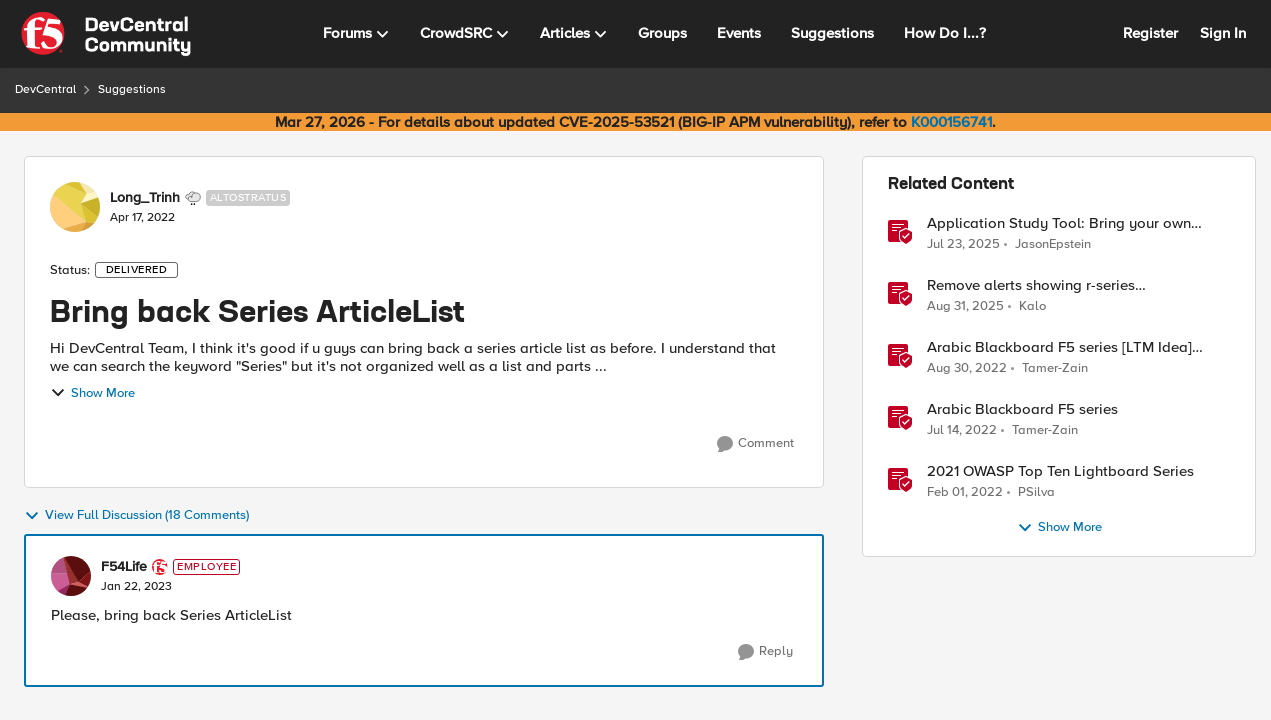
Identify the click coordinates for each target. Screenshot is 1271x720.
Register (1150, 33)
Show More (92, 393)
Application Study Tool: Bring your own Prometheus (1059, 223)
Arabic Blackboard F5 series (1022, 409)
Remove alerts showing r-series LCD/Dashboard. (1031, 285)
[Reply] (765, 652)
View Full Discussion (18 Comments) (136, 516)
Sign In (1223, 33)
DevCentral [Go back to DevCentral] (45, 89)
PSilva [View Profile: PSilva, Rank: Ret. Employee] (1036, 492)
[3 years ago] (967, 369)
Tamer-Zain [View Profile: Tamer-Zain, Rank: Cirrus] (1055, 368)
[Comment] (755, 444)
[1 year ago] (963, 244)
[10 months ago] (965, 307)
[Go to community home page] (106, 34)
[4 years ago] (962, 431)
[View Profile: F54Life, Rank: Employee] (71, 576)
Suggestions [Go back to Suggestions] (132, 89)
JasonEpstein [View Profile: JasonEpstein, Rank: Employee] (1053, 243)
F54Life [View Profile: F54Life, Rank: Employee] (124, 567)
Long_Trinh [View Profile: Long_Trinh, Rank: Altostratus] (145, 198)
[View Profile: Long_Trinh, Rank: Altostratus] (75, 207)
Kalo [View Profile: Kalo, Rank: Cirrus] (1032, 306)
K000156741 (951, 122)
